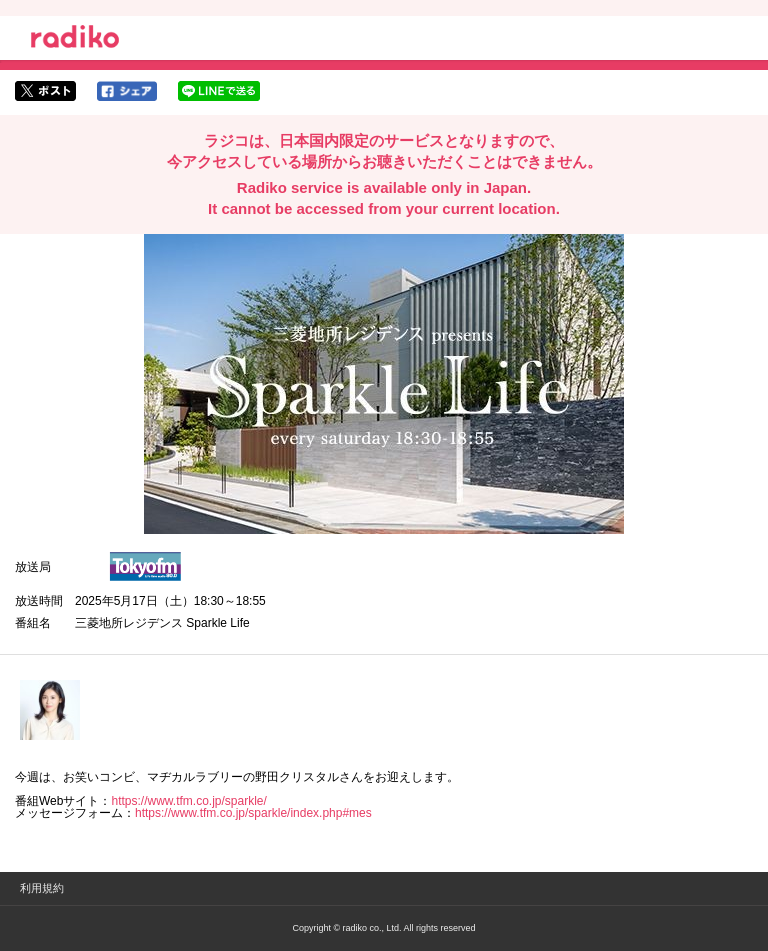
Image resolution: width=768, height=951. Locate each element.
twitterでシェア (45, 91)
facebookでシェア (127, 91)
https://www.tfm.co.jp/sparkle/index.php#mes (253, 813)
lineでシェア (219, 91)
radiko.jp (75, 40)
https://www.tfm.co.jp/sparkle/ (188, 801)
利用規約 (42, 888)
